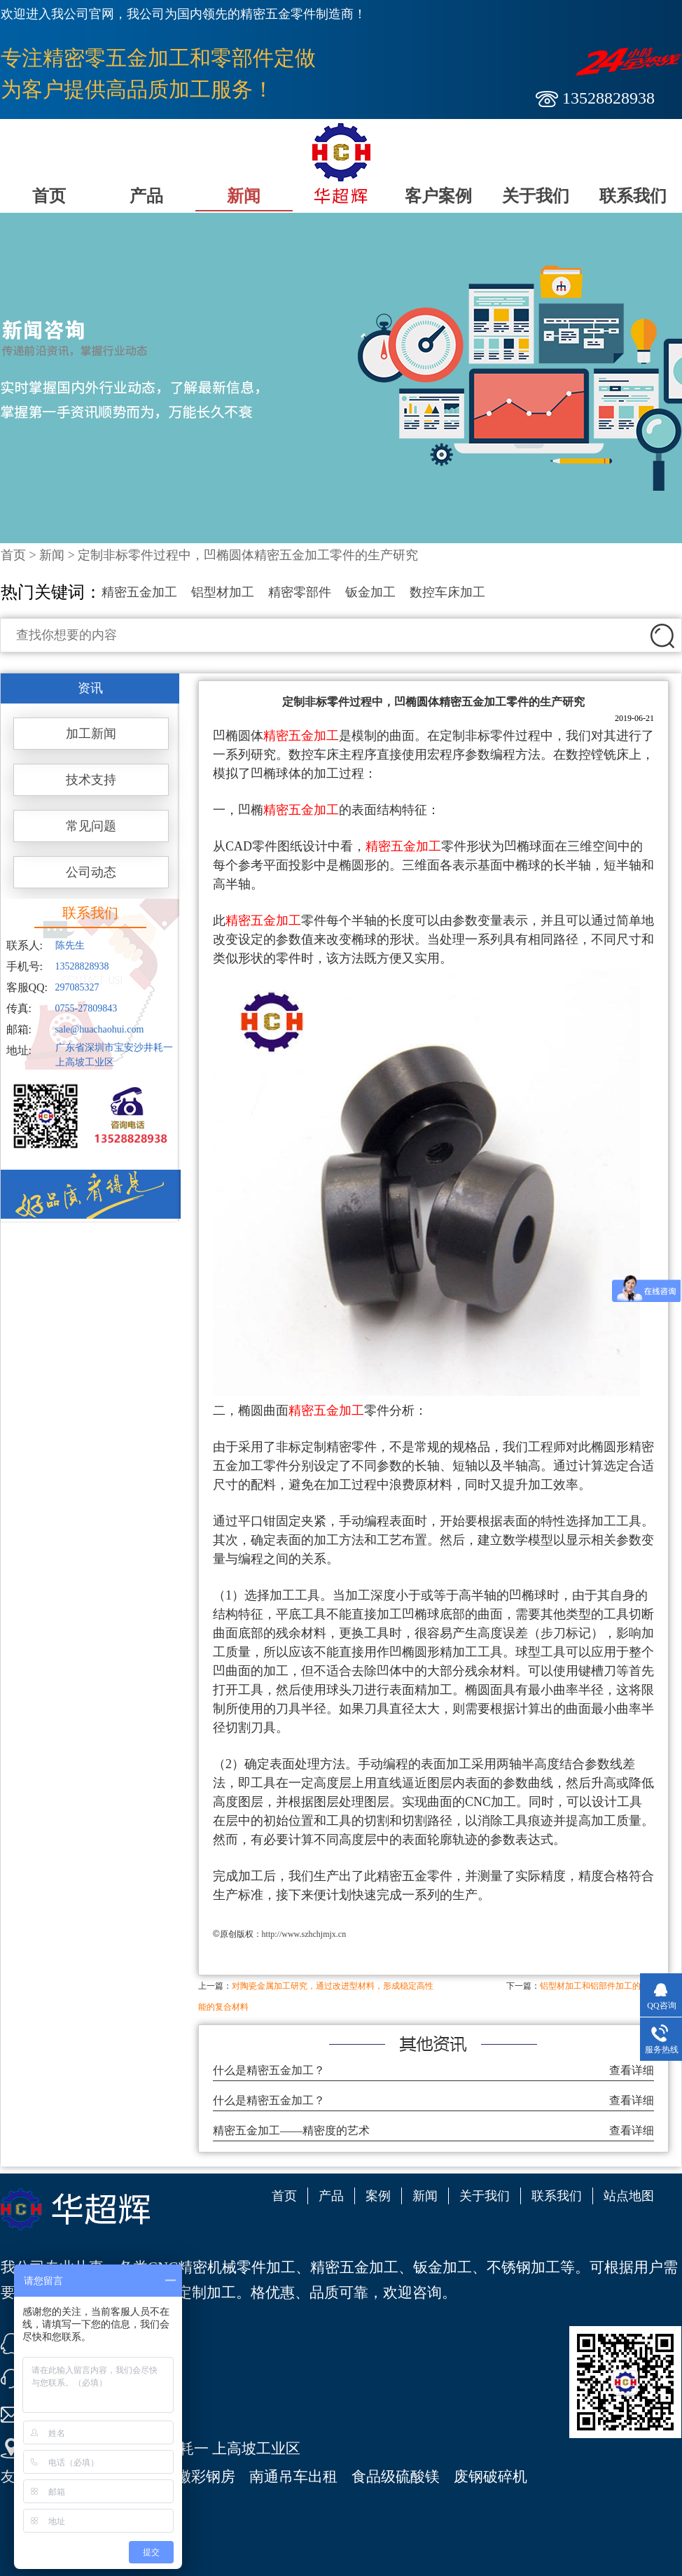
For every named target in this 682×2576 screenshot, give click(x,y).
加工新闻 (91, 734)
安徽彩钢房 (198, 2476)
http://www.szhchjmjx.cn (304, 1934)
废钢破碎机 (490, 2476)
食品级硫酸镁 (396, 2476)
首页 (49, 196)
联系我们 (633, 196)
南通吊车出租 (293, 2476)
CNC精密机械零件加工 (221, 2267)
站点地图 (629, 2196)
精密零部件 (299, 592)
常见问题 (91, 826)
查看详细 (631, 2070)
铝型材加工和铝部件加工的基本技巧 (607, 1986)
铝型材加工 (222, 592)
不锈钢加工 (523, 2267)
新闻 (243, 196)
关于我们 (535, 196)
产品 (146, 196)
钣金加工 (370, 592)
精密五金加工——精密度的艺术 (291, 2130)
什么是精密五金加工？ (269, 2070)
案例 (378, 2196)
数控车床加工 (447, 592)
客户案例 (438, 196)
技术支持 (91, 780)
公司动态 (91, 872)
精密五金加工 (139, 592)
